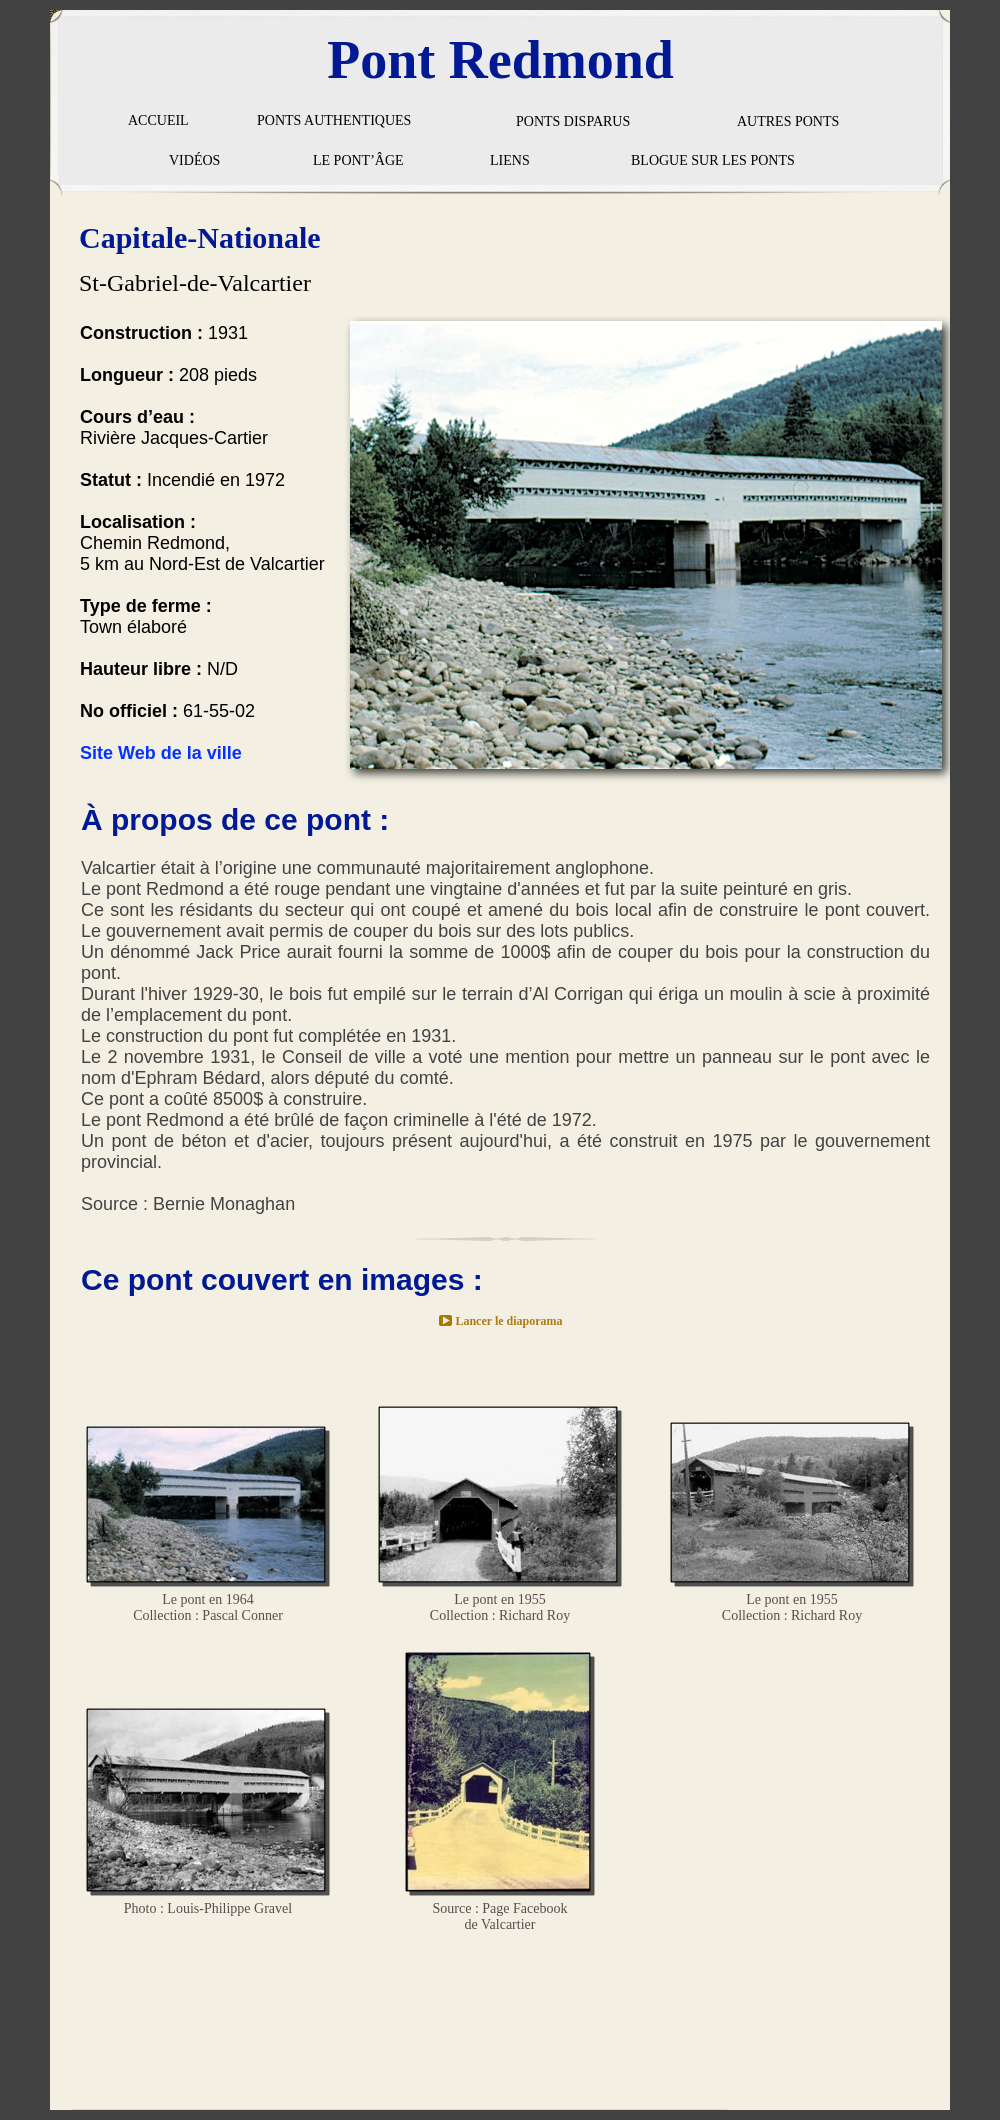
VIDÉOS (194, 160)
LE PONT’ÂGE (358, 160)
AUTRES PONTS (788, 121)
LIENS (510, 160)
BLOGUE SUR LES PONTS (713, 160)
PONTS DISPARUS (573, 121)
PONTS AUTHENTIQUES (334, 120)
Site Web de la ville (161, 753)
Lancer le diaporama (508, 1321)
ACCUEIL (158, 120)
